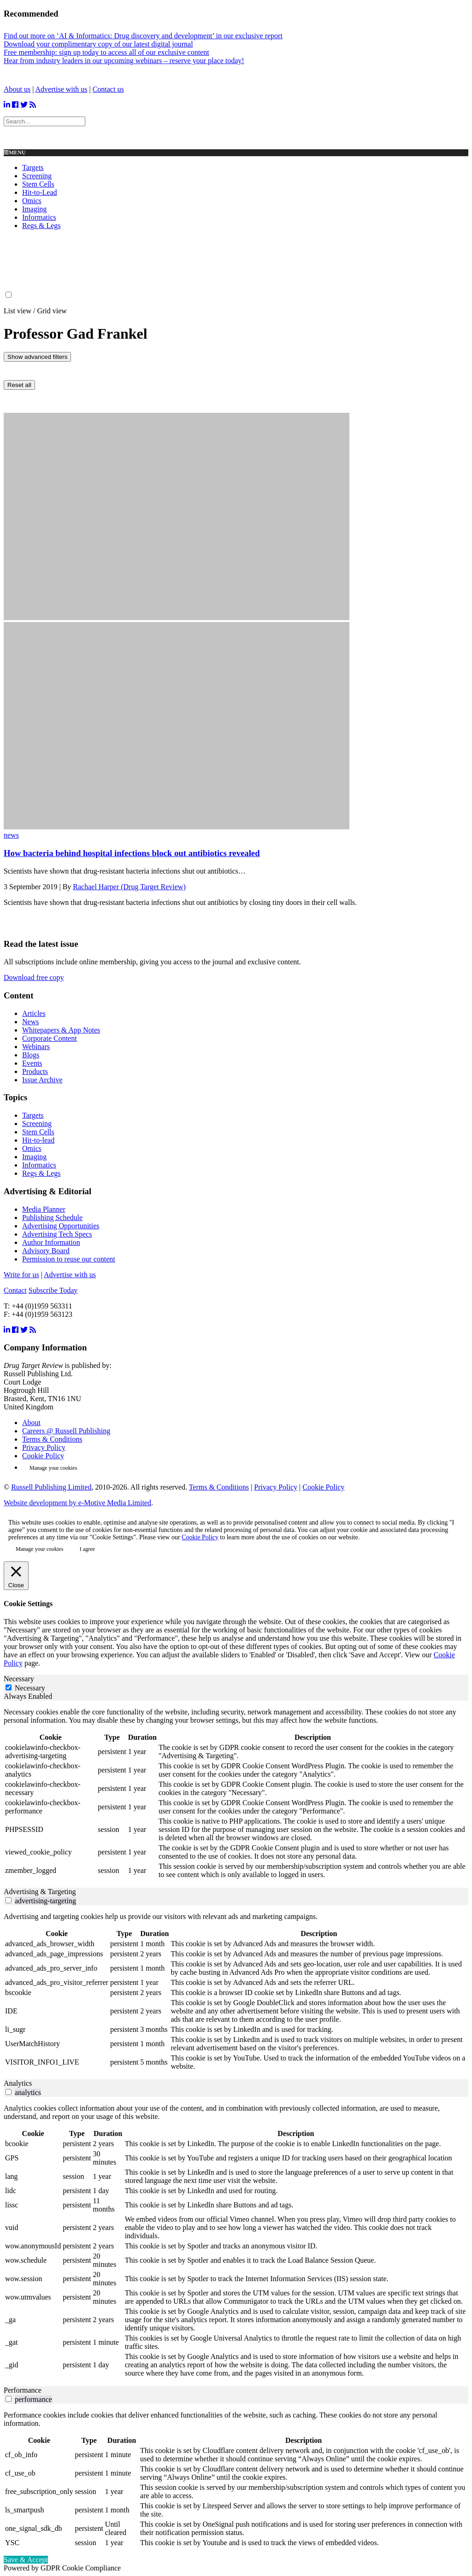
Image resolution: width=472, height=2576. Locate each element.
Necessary (30, 1688)
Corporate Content (49, 1038)
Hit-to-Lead (39, 192)
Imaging (34, 209)
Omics (31, 201)
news (11, 835)
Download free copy (34, 977)
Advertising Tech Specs (57, 1234)
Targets (33, 167)
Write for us (21, 1275)
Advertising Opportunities (61, 1226)
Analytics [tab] (18, 2083)
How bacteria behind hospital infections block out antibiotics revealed (132, 853)
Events (32, 1063)
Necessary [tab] (19, 1679)
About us (17, 89)
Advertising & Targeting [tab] (40, 1891)
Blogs (30, 1055)
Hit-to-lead (38, 1140)
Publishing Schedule (52, 1217)
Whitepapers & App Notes (61, 1030)
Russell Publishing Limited (51, 1487)
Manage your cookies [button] (53, 1468)
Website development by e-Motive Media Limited (77, 1503)
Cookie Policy (43, 1456)
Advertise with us (61, 89)
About (31, 1422)
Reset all (19, 384)
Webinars (36, 1046)
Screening (37, 176)
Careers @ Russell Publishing (66, 1431)
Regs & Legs (41, 225)
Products (35, 1071)
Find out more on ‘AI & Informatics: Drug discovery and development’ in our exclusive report (143, 36)
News (30, 1022)
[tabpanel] (236, 1794)
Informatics (39, 217)
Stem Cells (38, 184)
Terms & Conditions (52, 1439)
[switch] (9, 1900)
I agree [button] (87, 1549)
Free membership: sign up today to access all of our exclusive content (106, 52)
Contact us (108, 89)
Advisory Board (46, 1251)
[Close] (16, 1575)
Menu (15, 152)
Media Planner (43, 1209)
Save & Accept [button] (26, 2560)
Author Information (51, 1242)
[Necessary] (9, 1687)
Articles (34, 1013)
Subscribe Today (53, 1290)
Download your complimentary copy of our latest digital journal (98, 44)
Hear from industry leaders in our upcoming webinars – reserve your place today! (124, 61)
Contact (15, 1290)
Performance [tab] (22, 2390)
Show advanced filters (37, 356)
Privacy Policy (43, 1447)
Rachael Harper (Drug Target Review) (129, 887)
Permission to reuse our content (68, 1259)
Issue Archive (42, 1080)
